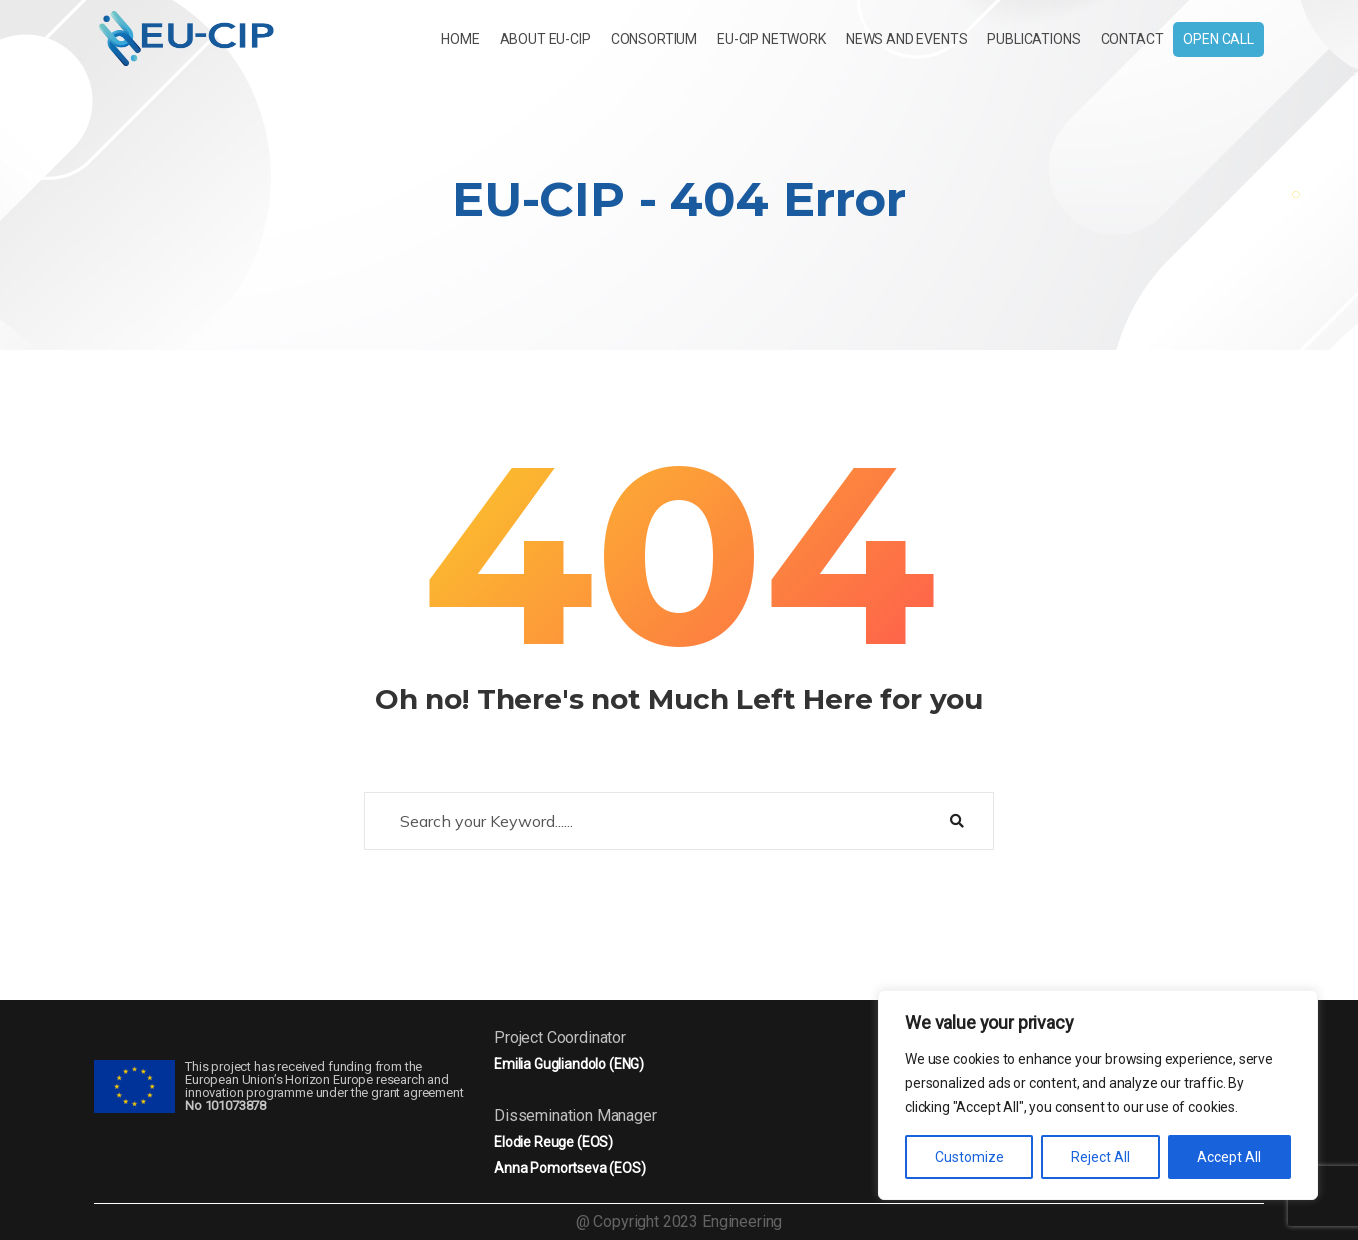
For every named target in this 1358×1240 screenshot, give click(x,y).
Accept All (1229, 1157)
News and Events (907, 39)
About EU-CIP (545, 39)
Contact (1132, 39)
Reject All (1100, 1157)
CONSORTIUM (654, 39)
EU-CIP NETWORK (771, 39)
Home (460, 39)
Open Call (1218, 39)
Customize (969, 1157)
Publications (1033, 39)
